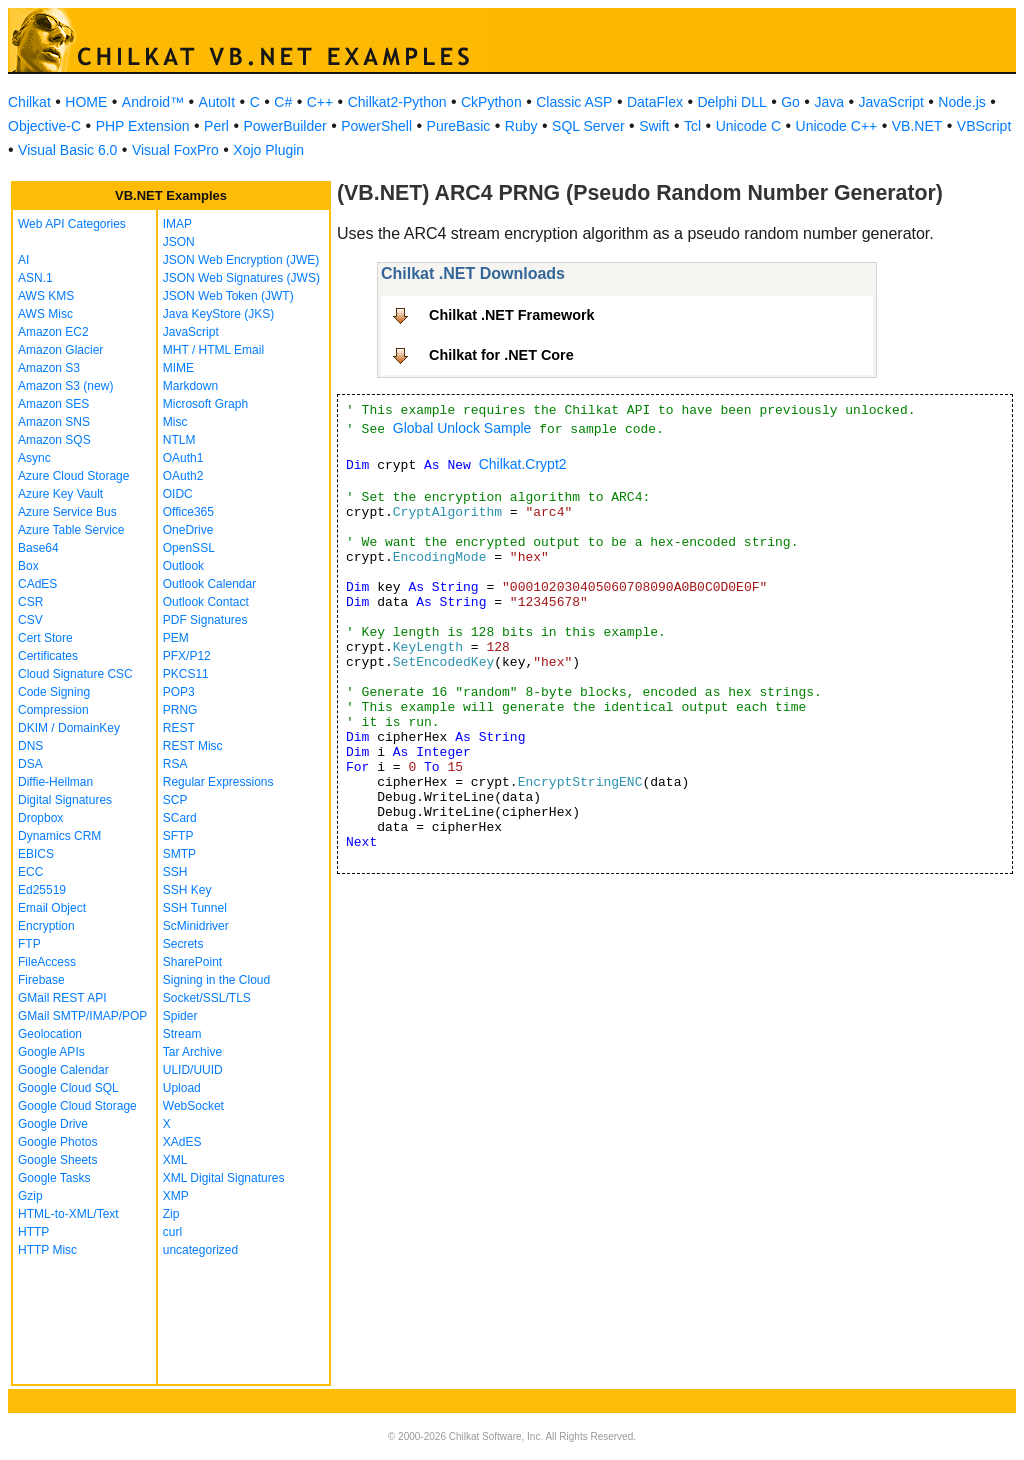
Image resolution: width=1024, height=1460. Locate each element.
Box (28, 566)
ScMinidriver (196, 926)
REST (179, 728)
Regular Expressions (218, 782)
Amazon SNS (54, 422)
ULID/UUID (193, 1070)
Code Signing (54, 692)
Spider (180, 1016)
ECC (30, 872)
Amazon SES (53, 404)
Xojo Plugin (268, 150)
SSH (175, 872)
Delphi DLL (731, 102)
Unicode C (748, 126)
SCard (180, 818)
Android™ (153, 102)
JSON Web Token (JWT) (228, 296)
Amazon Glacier (60, 350)
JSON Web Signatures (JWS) (241, 278)
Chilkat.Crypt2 (523, 464)
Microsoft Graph (205, 404)
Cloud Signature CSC (75, 674)
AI (23, 260)
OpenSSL (189, 548)
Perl (216, 126)
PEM (176, 638)
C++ (320, 102)
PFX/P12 (187, 656)
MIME (178, 368)
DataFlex (655, 102)
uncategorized (200, 1250)
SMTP (179, 854)
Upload (182, 1088)
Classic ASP (574, 102)
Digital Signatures (65, 800)
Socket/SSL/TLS (207, 998)
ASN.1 (35, 278)
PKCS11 (186, 674)
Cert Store (45, 638)
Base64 (38, 548)
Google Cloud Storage (77, 1106)
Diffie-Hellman (55, 782)
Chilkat (29, 102)
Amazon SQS (54, 440)
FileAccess (47, 962)
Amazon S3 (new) (65, 386)
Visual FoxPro (175, 150)
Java (829, 102)
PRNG (180, 710)
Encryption (46, 926)
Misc (175, 422)
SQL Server (588, 126)
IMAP (177, 224)
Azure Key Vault (60, 494)
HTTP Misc (47, 1250)
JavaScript (891, 102)
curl (172, 1232)
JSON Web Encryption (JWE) (241, 260)
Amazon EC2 (53, 332)
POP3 (179, 692)
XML (175, 1160)
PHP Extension (143, 126)
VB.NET (917, 126)
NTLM (179, 440)
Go (790, 102)
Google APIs (51, 1052)
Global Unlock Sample (462, 428)
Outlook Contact (206, 602)
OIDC (178, 494)
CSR (30, 602)
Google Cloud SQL (68, 1088)
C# (283, 102)
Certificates (48, 656)
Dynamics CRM (59, 836)
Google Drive (53, 1124)
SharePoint (192, 962)
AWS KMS (46, 296)
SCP (175, 800)
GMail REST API (62, 998)
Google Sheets (57, 1160)
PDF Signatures (205, 620)
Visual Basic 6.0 (67, 150)
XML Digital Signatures (224, 1178)
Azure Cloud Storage (73, 476)
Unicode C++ (837, 126)
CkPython (491, 102)
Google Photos (57, 1142)
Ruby (521, 126)
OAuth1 (183, 458)
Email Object (52, 908)
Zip (171, 1214)
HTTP (33, 1232)
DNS (30, 746)
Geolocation (50, 1034)
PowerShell (376, 126)
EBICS (36, 854)
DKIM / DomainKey (69, 728)
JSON (179, 242)
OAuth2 (183, 476)
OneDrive (188, 530)
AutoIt (217, 102)
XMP (176, 1196)
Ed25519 (42, 890)
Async (34, 458)
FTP (29, 944)
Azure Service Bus (67, 512)
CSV (30, 620)
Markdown (190, 386)
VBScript (984, 126)
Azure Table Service (71, 530)
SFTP (178, 836)
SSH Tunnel (195, 908)
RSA (175, 764)
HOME (86, 102)
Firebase (41, 980)
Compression (53, 710)
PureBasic (459, 126)
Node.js (961, 102)
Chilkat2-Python (397, 102)
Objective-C (44, 126)
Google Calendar (63, 1070)
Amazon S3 (49, 368)
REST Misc (193, 746)
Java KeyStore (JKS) (218, 314)
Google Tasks (54, 1178)
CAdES (37, 584)
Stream (182, 1034)
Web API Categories (72, 224)
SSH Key (187, 890)
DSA (30, 764)
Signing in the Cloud (216, 980)
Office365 (188, 512)
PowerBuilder (284, 126)
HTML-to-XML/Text (68, 1214)
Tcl (692, 126)
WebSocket (193, 1106)
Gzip (30, 1196)
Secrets (183, 944)
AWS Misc (45, 314)
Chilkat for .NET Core (501, 355)
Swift (654, 126)
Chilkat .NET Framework (512, 315)
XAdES (182, 1142)
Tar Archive (192, 1052)
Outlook (183, 566)
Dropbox (40, 818)
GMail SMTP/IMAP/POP (82, 1016)
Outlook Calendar (209, 584)
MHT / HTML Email (213, 350)
